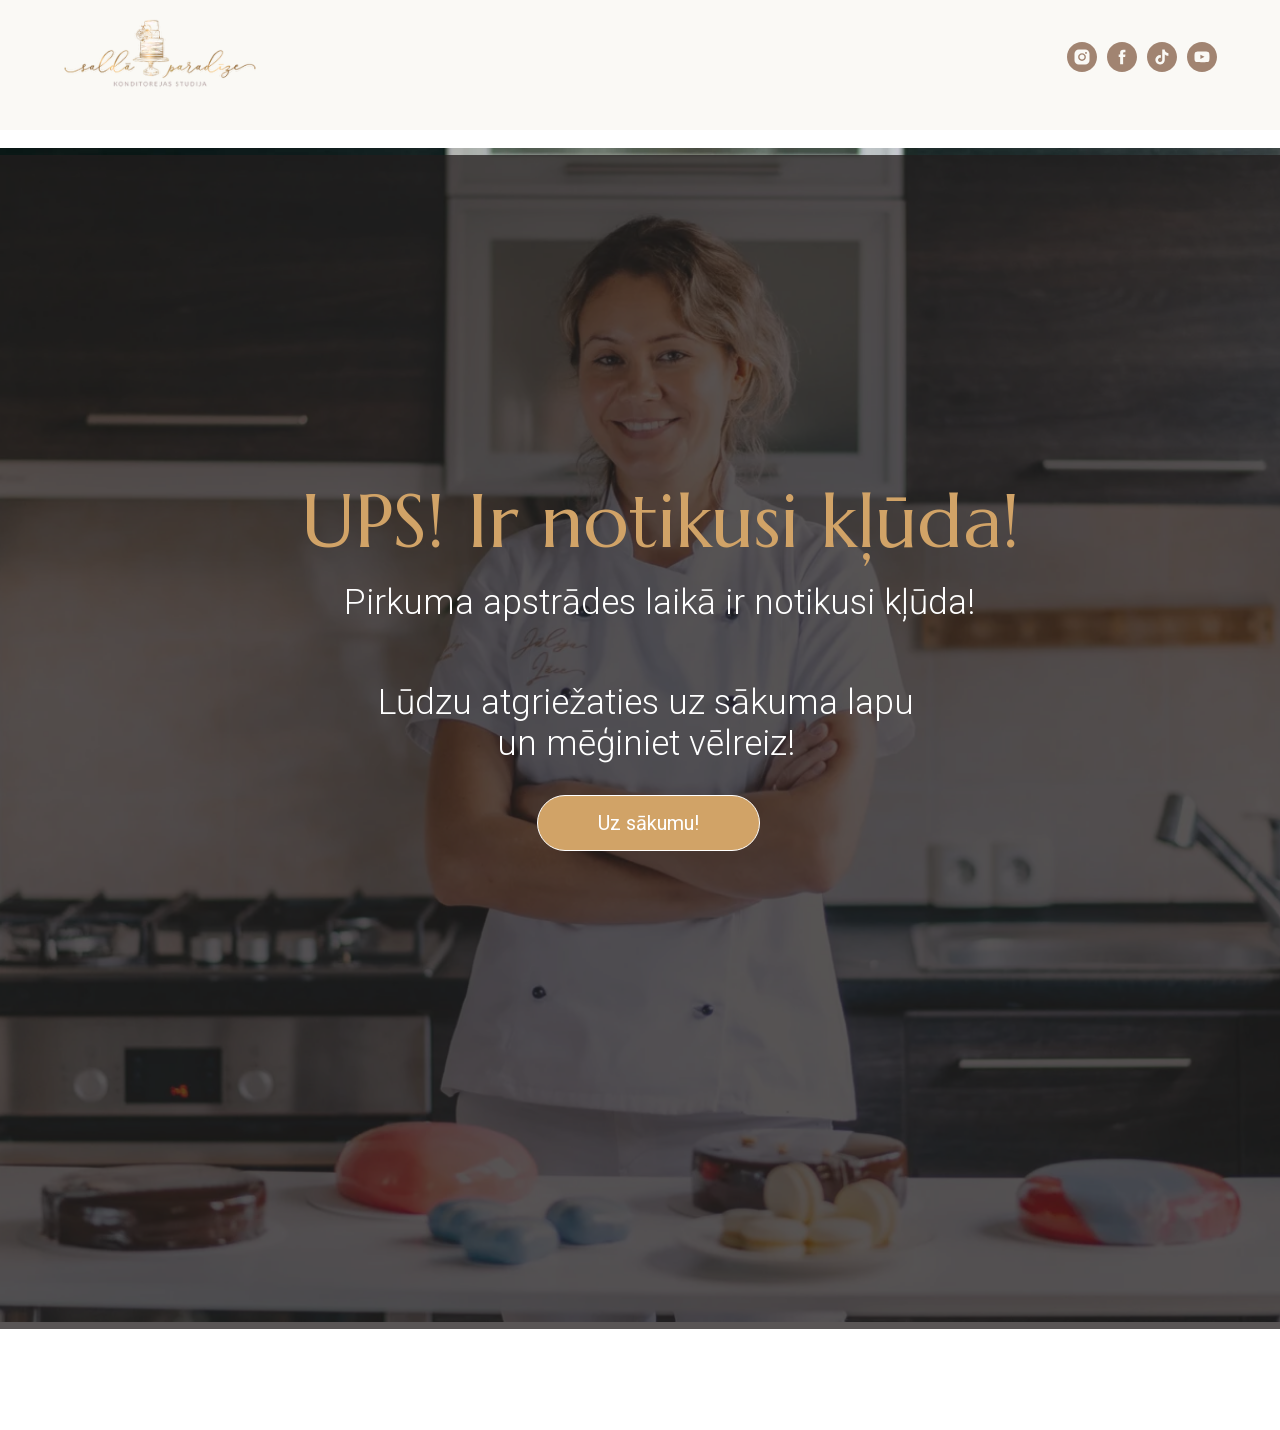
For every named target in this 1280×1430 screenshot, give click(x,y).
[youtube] (1202, 66)
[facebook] (1122, 66)
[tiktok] (1162, 66)
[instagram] (1082, 66)
